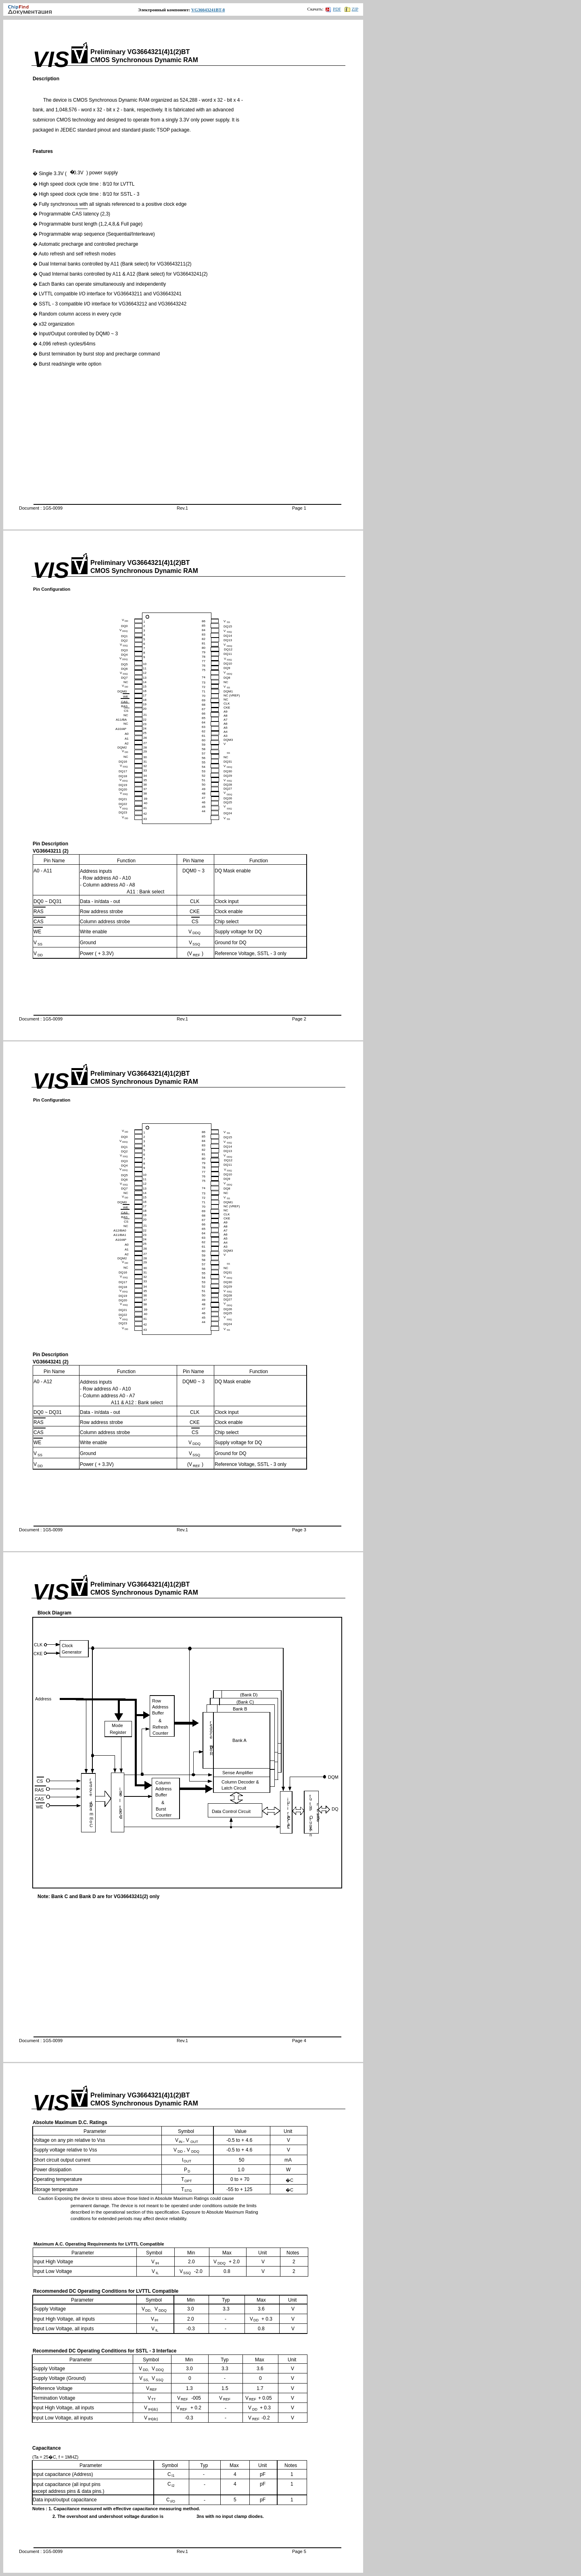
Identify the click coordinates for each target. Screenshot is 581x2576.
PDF (333, 8)
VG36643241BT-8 (208, 9)
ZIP (352, 8)
